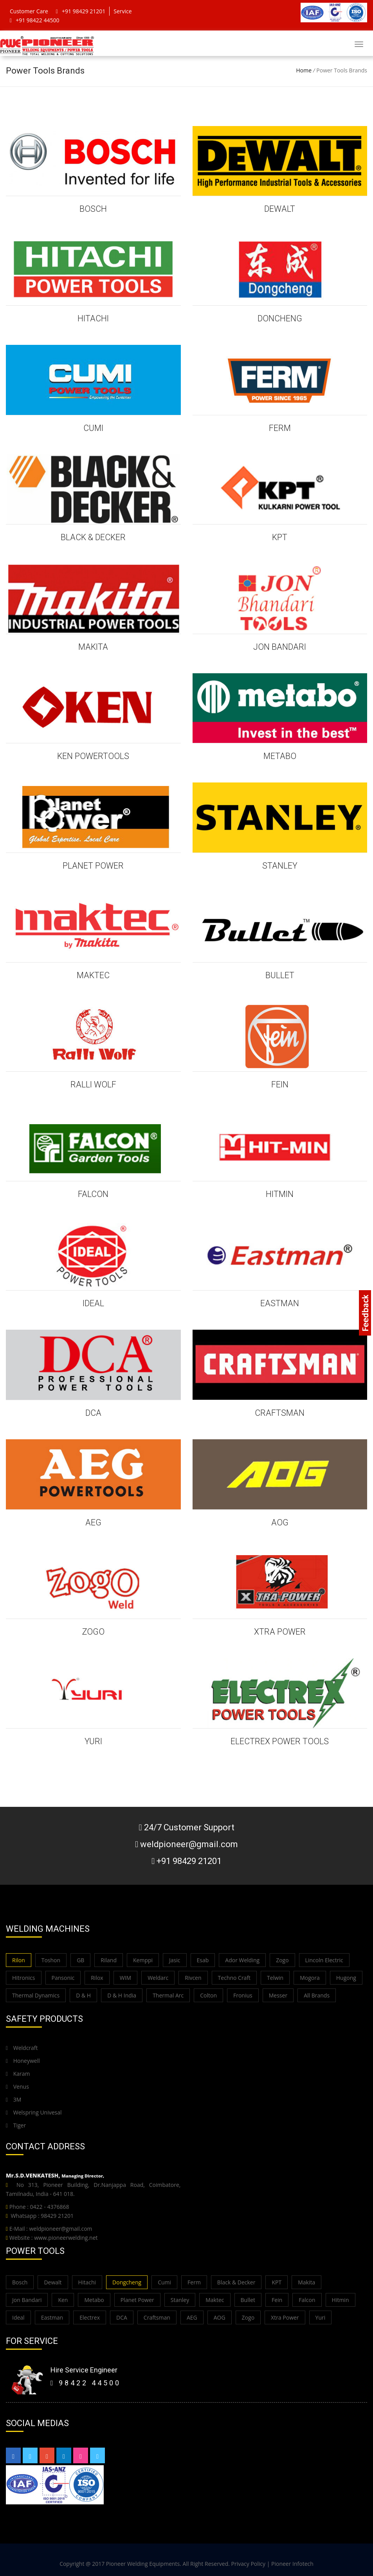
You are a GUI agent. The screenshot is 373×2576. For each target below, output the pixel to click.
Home (304, 70)
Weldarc (158, 1977)
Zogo (282, 1960)
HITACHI (93, 318)
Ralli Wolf (93, 1084)
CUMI (93, 428)
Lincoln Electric (324, 1960)
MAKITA (93, 647)
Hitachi (87, 2282)
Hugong (346, 1977)
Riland (109, 1960)
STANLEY (279, 866)
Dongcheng (126, 2282)
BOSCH (93, 209)
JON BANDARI (279, 647)
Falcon (307, 2300)
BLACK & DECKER (93, 537)
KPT (280, 537)
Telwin (275, 1977)
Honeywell (23, 2060)
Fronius (242, 1995)
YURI (93, 1741)
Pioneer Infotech (292, 2563)
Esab (203, 1960)
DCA (93, 1413)
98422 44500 (85, 2383)
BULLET (279, 975)
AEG (93, 1522)
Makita (306, 2282)
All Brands (317, 1995)
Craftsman (157, 2317)
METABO (279, 756)
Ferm (194, 2282)
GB (80, 1960)
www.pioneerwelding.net (65, 2237)
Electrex (89, 2317)
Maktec (214, 2300)
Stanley (180, 2300)
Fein (277, 2300)
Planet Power (137, 2300)
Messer (278, 1995)
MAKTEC (93, 975)
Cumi (164, 2282)
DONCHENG (280, 318)
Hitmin (340, 2300)
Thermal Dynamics (35, 1995)
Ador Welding (242, 1960)
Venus (17, 2086)
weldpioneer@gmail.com (60, 2228)
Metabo (94, 2300)
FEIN (279, 1084)
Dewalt (52, 2282)
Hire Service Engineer (83, 2370)
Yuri (320, 2317)
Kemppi (143, 1960)
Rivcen (193, 1977)
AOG (279, 1522)
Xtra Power (285, 2317)
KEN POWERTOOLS (93, 756)
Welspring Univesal (34, 2112)
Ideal (18, 2317)
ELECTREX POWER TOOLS (279, 1741)
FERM (279, 428)
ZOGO (93, 1632)
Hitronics (23, 1977)
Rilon (18, 1960)
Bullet (248, 2300)
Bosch (19, 2282)
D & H (83, 1995)
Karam (18, 2073)
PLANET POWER (93, 866)
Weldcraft (22, 2047)
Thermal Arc (168, 1995)
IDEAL (93, 1303)
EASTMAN (279, 1303)
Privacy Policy (248, 2563)
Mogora (310, 1977)
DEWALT (280, 209)
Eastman (52, 2317)
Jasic (174, 1960)
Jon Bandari (26, 2300)
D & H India (121, 1995)
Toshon (50, 1960)
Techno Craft (234, 1977)
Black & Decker (236, 2282)
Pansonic (63, 1977)
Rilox (97, 1977)
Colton (208, 1995)
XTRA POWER (280, 1632)
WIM (125, 1977)
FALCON (93, 1194)
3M (13, 2099)
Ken (63, 2300)
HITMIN (279, 1194)
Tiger (16, 2125)
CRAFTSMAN (279, 1413)
